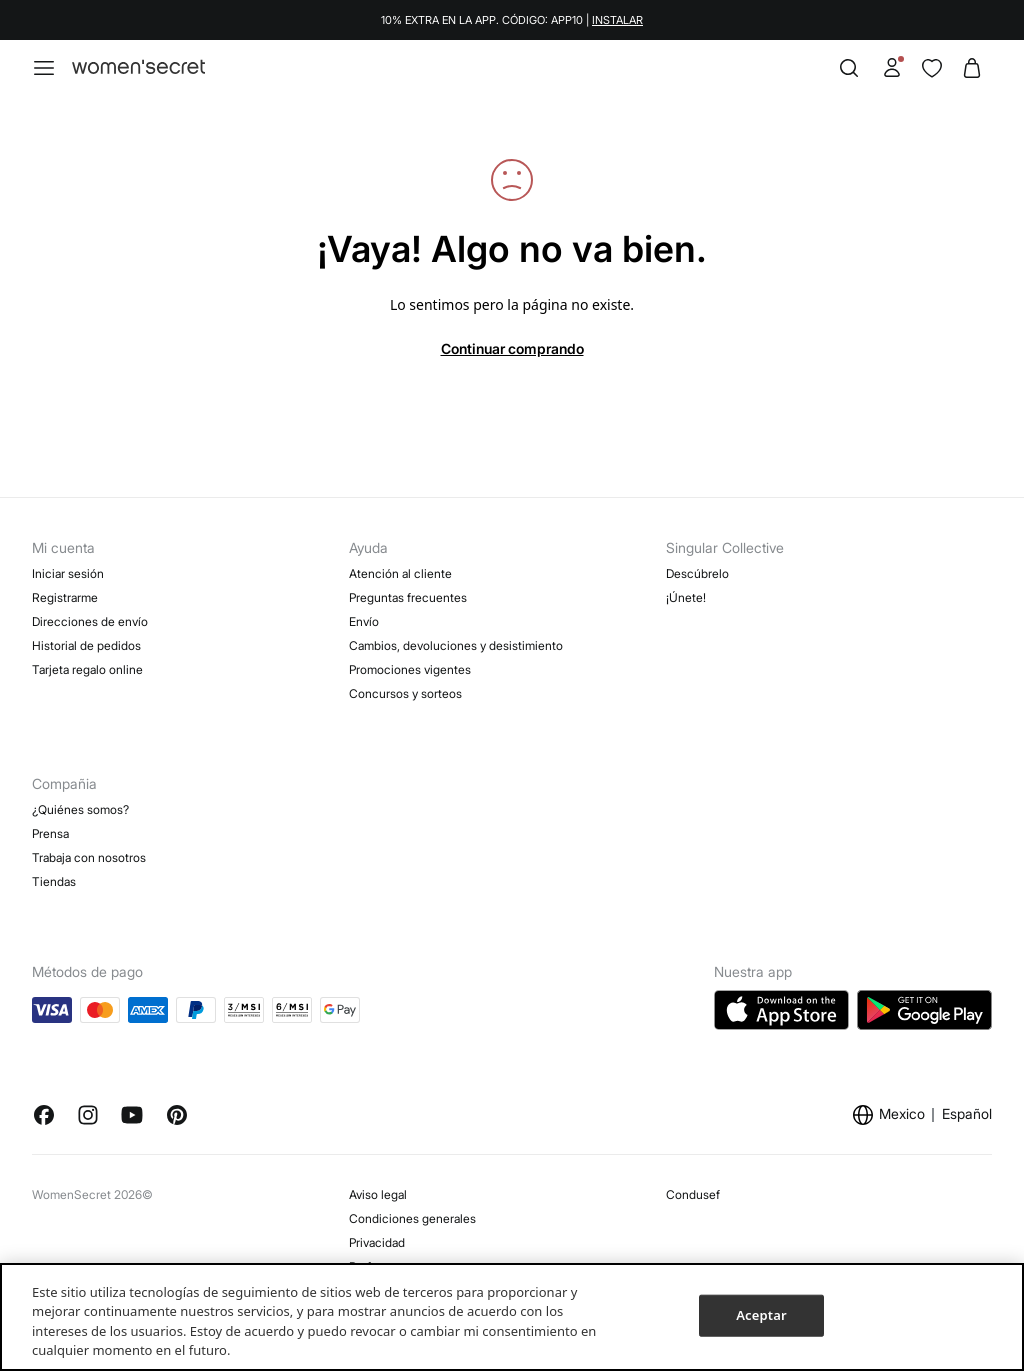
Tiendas (54, 881)
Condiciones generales (412, 1218)
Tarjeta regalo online (87, 669)
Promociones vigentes (410, 669)
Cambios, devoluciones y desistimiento (456, 645)
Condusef (693, 1194)
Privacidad (377, 1242)
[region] (512, 1317)
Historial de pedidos (86, 645)
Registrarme (65, 597)
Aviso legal (378, 1194)
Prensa (50, 833)
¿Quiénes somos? (80, 809)
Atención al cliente (400, 573)
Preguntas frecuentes (408, 597)
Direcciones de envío (90, 621)
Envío (364, 621)
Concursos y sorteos (405, 693)
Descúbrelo (697, 573)
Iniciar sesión (68, 573)
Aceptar (761, 1315)
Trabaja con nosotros (89, 857)
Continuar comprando (512, 348)
